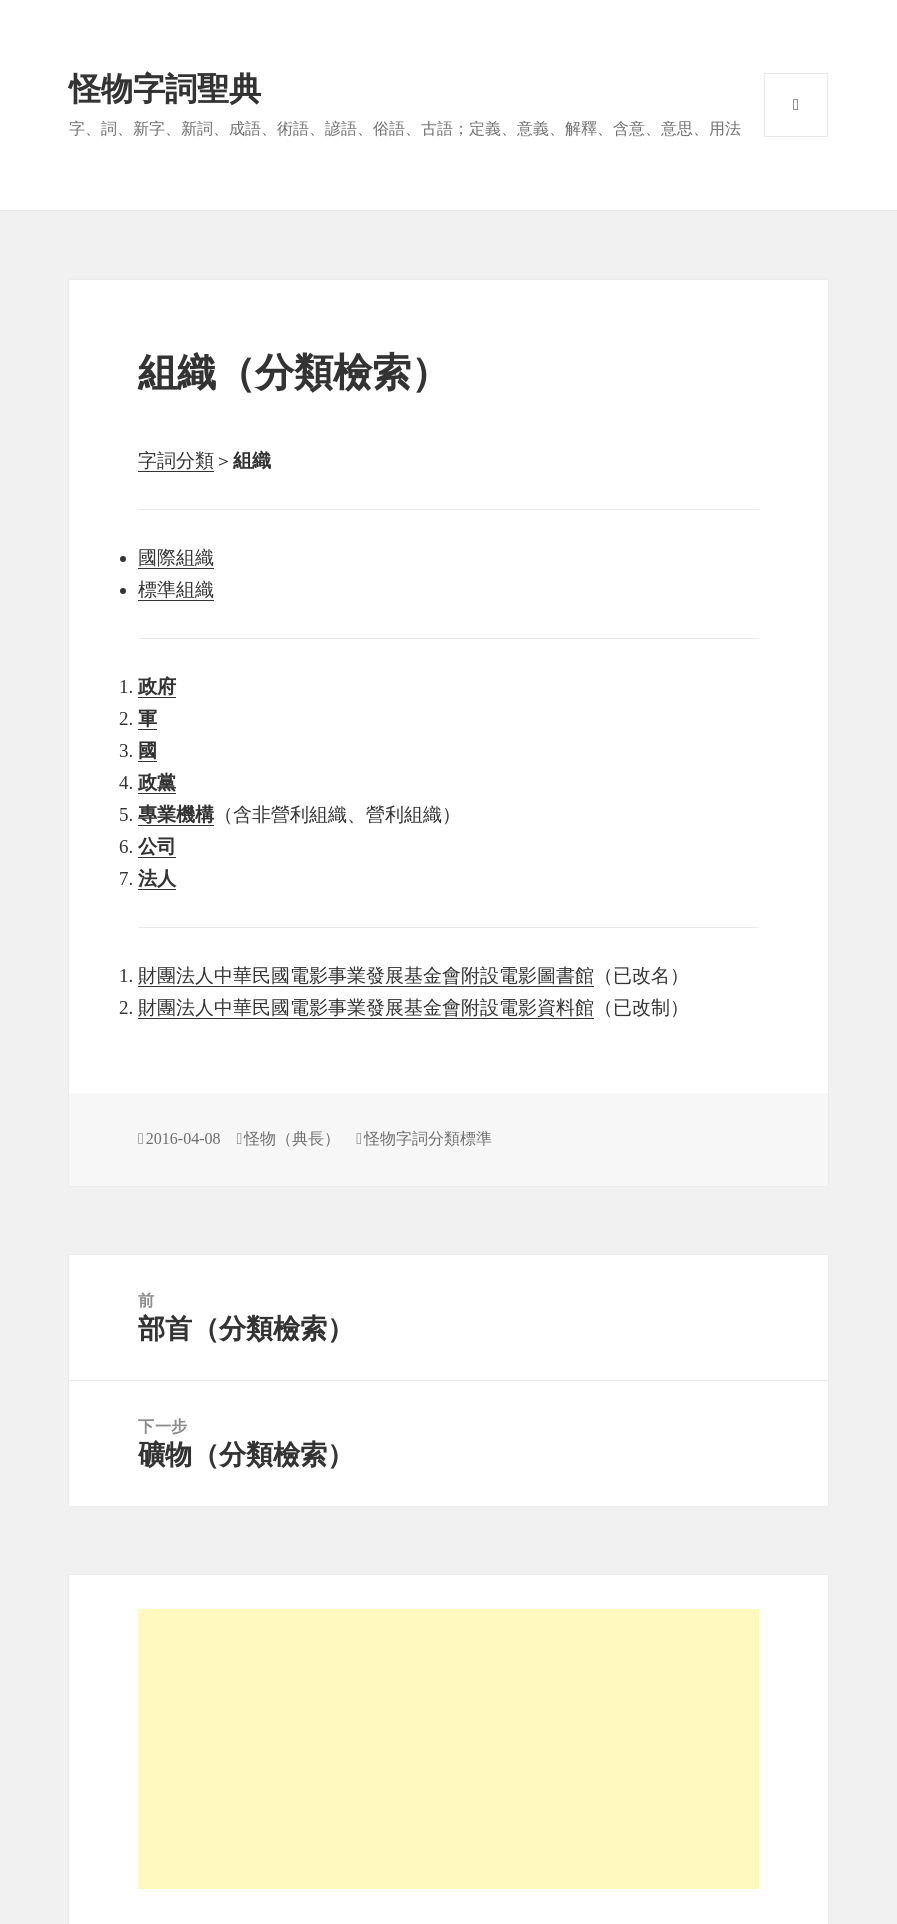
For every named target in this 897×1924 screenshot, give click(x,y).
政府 (157, 686)
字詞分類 (176, 460)
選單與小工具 (796, 105)
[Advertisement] (448, 1749)
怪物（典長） (292, 1138)
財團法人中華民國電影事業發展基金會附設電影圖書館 (366, 975)
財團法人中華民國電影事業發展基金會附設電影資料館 (366, 1007)
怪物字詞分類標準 (428, 1138)
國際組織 (176, 557)
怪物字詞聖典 (165, 89)
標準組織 (176, 589)
